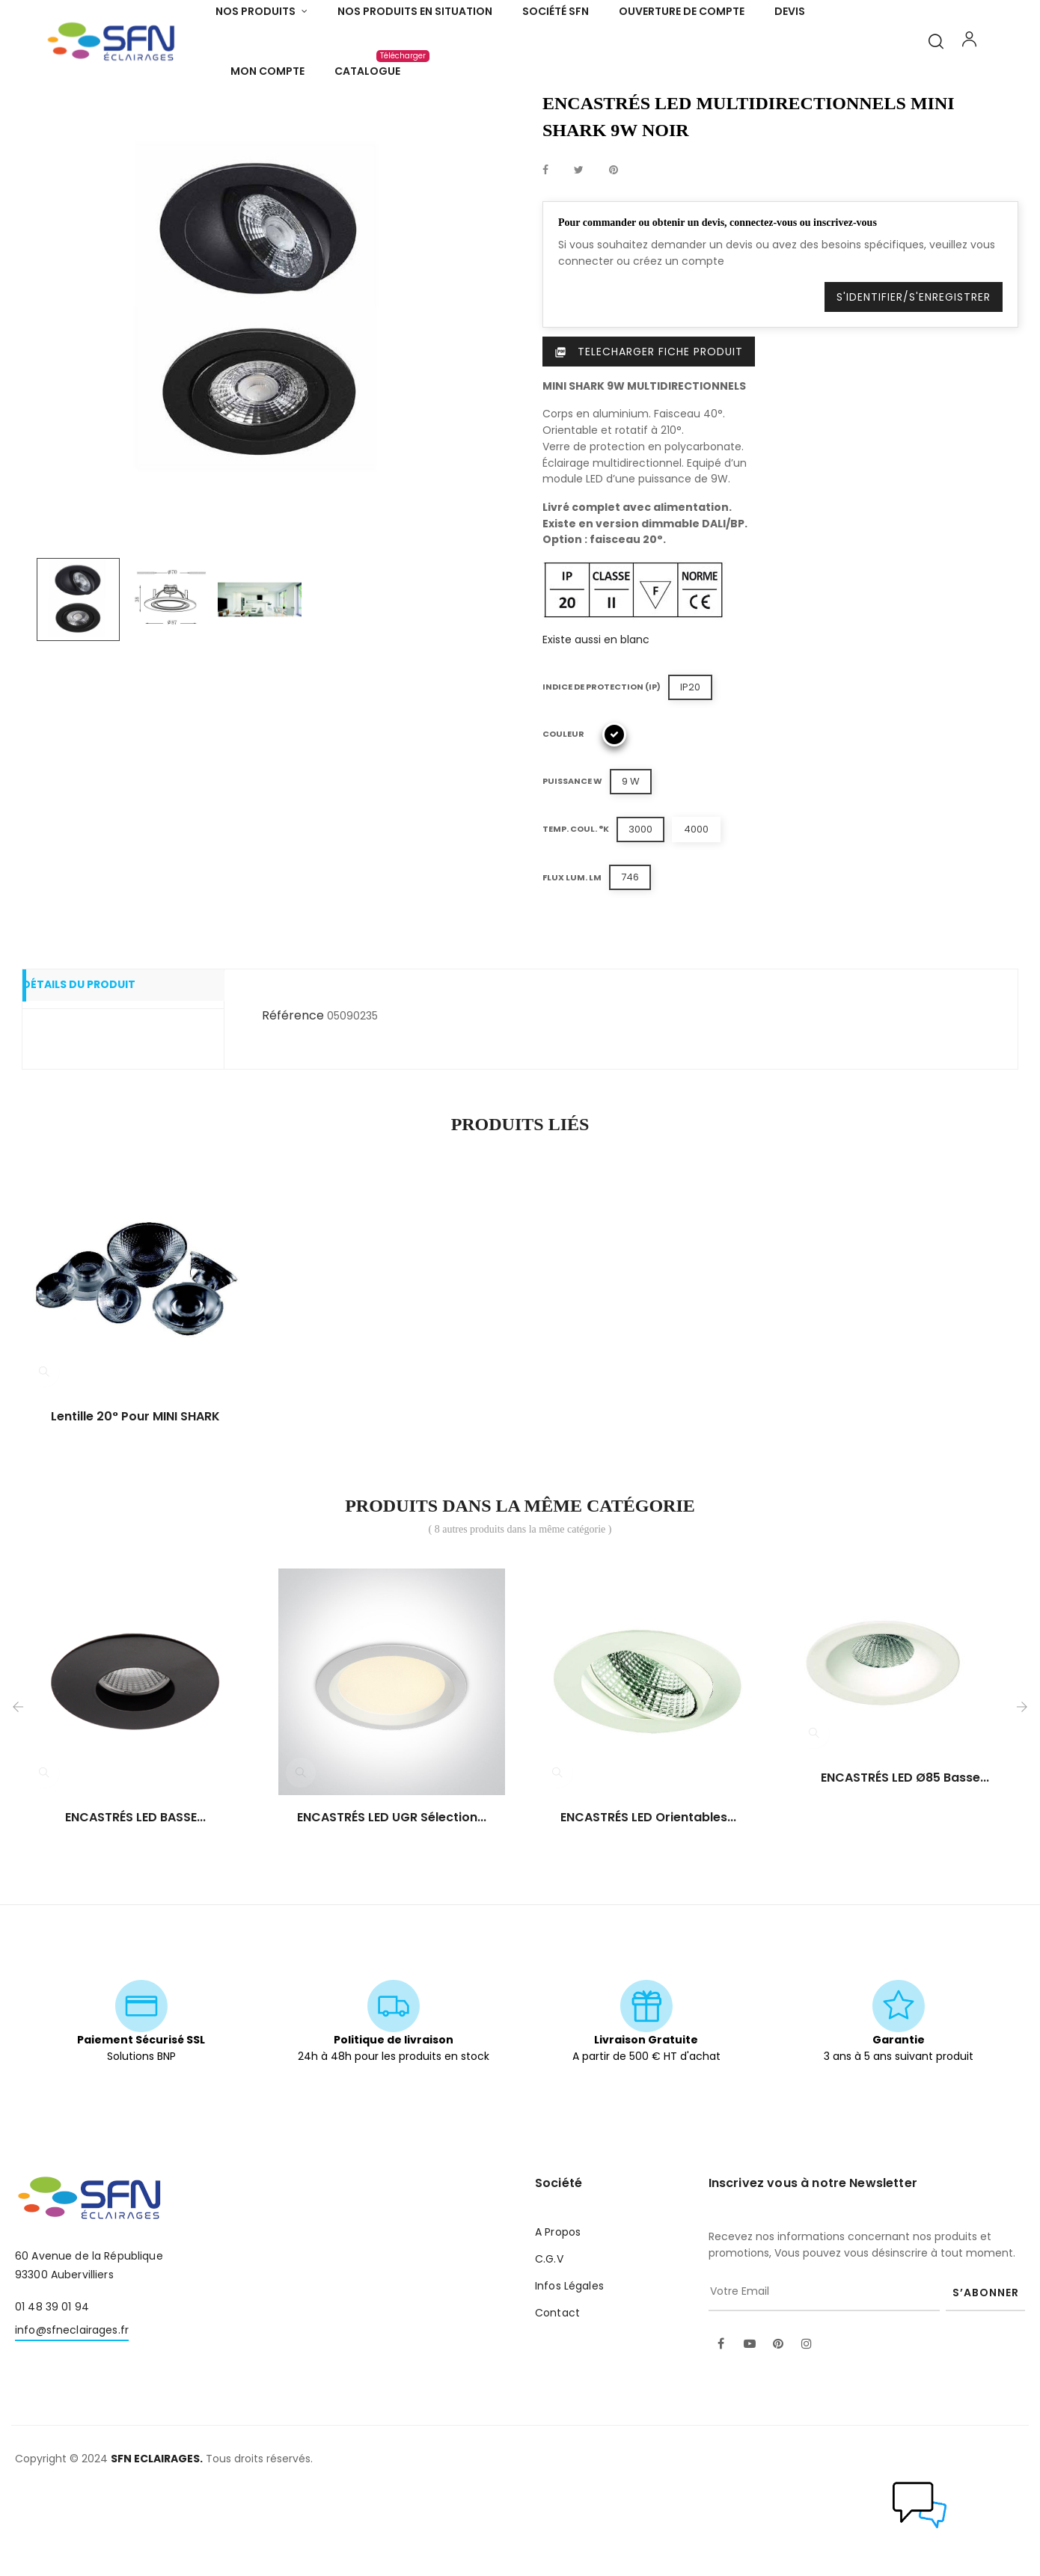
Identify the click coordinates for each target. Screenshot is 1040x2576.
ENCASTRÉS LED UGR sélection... (391, 1899)
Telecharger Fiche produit (648, 433)
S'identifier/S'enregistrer (913, 379)
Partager (545, 253)
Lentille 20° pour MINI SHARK (135, 1498)
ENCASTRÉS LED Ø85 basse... (905, 1860)
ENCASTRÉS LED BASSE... (135, 1899)
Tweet (579, 253)
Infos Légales (569, 2368)
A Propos (558, 2314)
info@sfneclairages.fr (72, 2412)
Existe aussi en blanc (595, 721)
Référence (293, 1097)
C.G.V (549, 2341)
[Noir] (614, 817)
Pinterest (613, 253)
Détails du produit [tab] (100, 1068)
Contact (557, 2395)
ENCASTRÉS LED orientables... (648, 1899)
